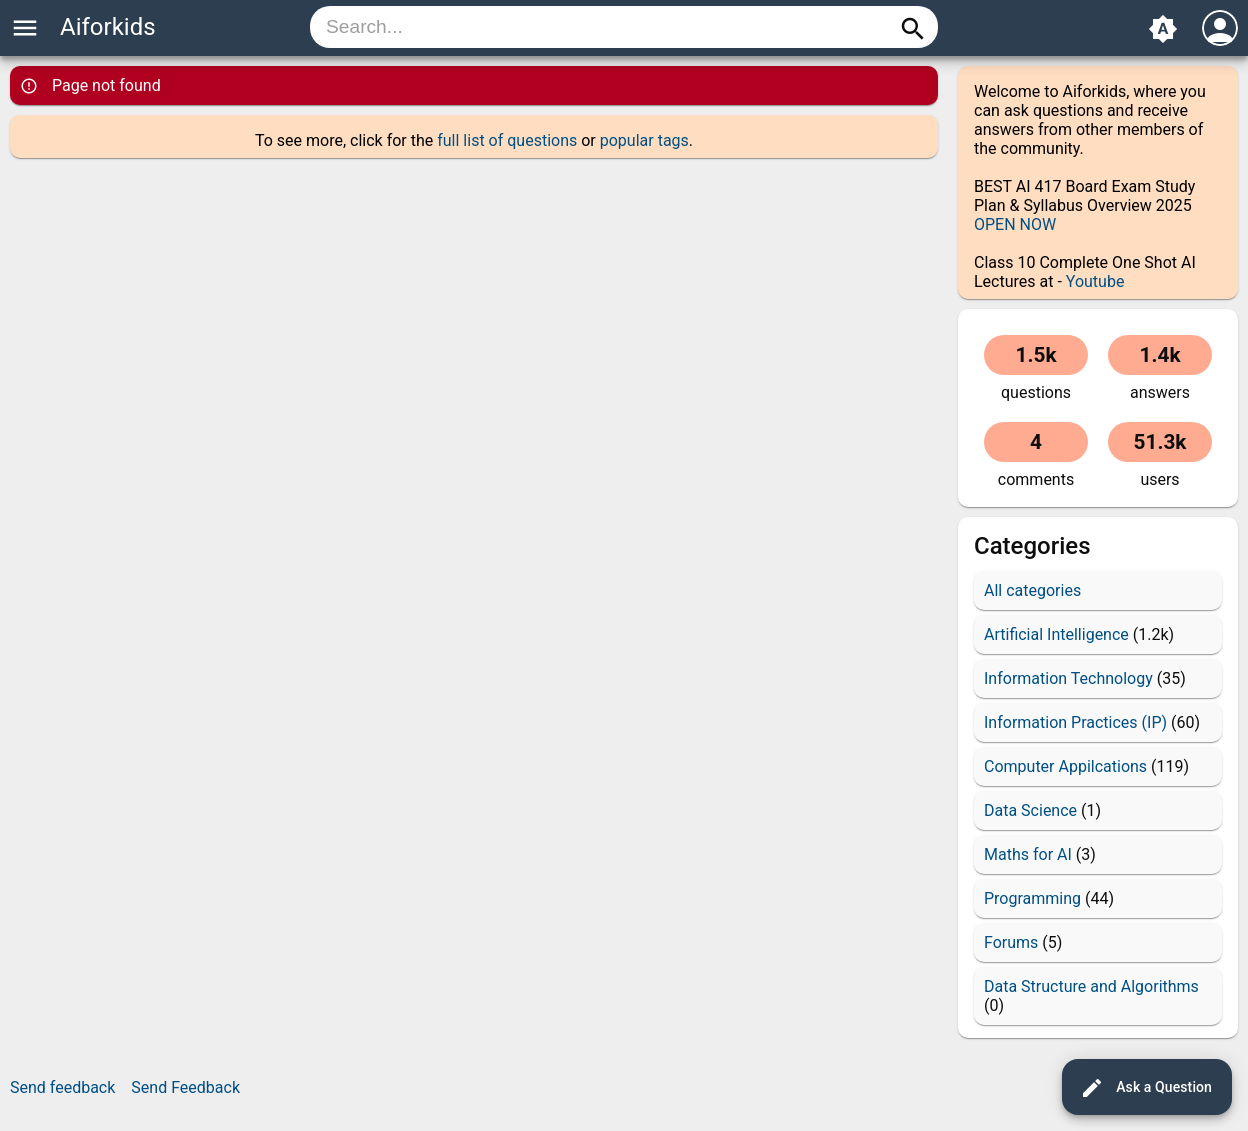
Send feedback (62, 1087)
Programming (1032, 898)
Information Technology (1068, 678)
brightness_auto (1163, 29)
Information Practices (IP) (1075, 722)
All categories (1032, 590)
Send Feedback (185, 1087)
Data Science (1030, 810)
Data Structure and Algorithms (1091, 986)
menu (25, 28)
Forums (1011, 942)
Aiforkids (108, 27)
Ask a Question (1146, 1088)
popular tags (644, 140)
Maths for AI (1028, 854)
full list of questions (507, 140)
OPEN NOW (1015, 224)
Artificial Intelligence (1056, 634)
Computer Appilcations (1065, 766)
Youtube (1095, 281)
